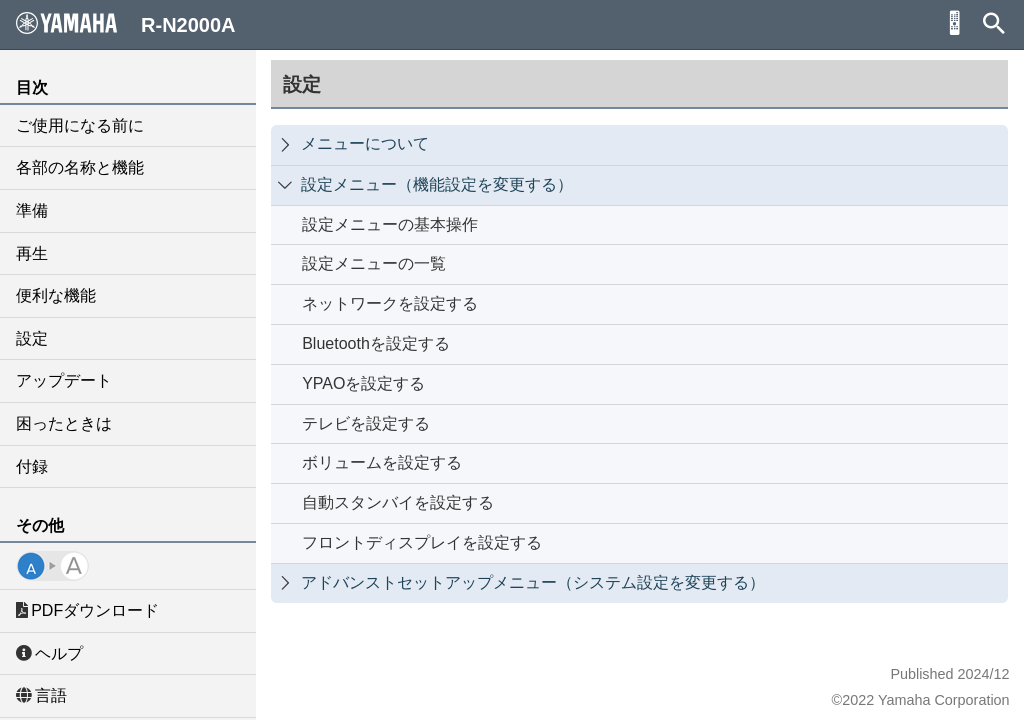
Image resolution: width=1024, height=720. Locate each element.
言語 (41, 695)
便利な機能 (56, 295)
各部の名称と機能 (80, 167)
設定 (32, 338)
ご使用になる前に (80, 125)
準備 (32, 210)
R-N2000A (126, 24)
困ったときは (64, 423)
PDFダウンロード (87, 610)
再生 (32, 253)
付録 (32, 466)
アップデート (64, 380)
